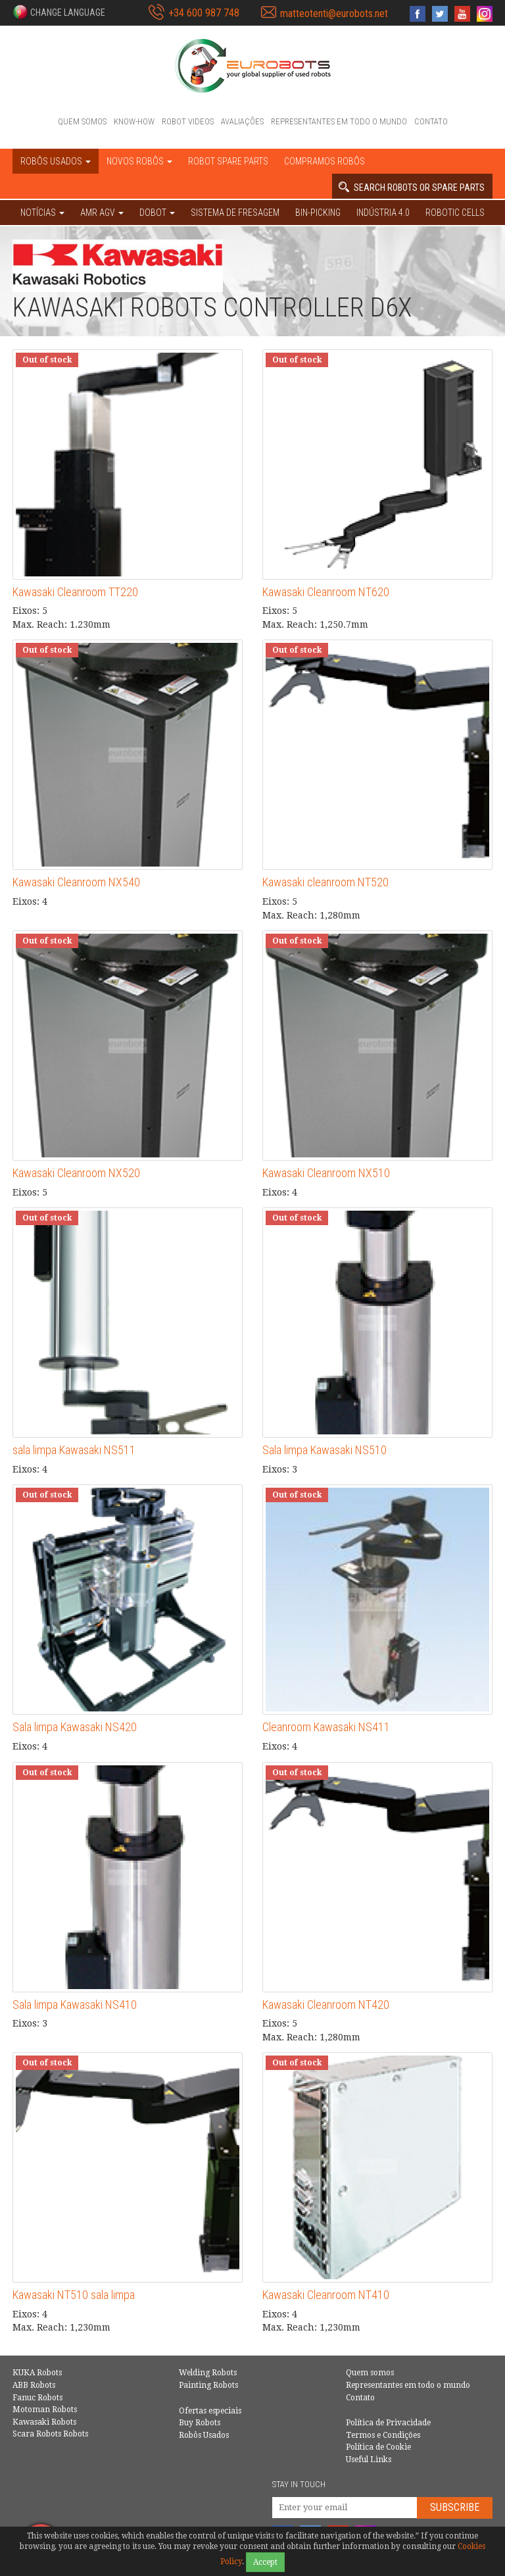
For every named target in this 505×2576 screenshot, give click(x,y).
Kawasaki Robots (44, 2422)
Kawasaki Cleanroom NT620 (325, 592)
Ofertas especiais (210, 2410)
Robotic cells (455, 212)
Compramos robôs (324, 161)
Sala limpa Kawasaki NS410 (74, 2004)
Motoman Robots (44, 2409)
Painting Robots (208, 2385)
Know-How (134, 121)
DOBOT (157, 212)
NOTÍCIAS (42, 212)
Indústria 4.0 (383, 212)
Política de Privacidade (388, 2422)
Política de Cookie (378, 2447)
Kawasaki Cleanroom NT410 (325, 2295)
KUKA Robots (37, 2372)
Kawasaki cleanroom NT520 (325, 882)
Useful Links (368, 2459)
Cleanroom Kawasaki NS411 (326, 1727)
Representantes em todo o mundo (339, 121)
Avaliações (242, 121)
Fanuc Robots (37, 2397)
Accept (265, 2562)
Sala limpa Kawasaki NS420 (74, 1727)
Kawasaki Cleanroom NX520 (76, 1173)
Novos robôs (139, 161)
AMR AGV (102, 212)
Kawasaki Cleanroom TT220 (75, 592)
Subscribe (454, 2507)
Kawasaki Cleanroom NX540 (76, 882)
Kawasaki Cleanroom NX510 (326, 1173)
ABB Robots (33, 2385)
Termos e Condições (383, 2435)
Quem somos (82, 121)
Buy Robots (199, 2422)
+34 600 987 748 (203, 13)
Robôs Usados (204, 2435)
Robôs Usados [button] (55, 161)
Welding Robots (208, 2372)
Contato (431, 121)
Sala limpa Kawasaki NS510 (324, 1450)
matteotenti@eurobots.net (334, 13)
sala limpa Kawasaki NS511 (73, 1450)
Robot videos (188, 121)
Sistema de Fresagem (235, 212)
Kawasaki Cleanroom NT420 (325, 2004)
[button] (58, 12)
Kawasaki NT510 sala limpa (73, 2295)
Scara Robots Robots (50, 2433)
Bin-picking (318, 212)
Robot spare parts (228, 161)
